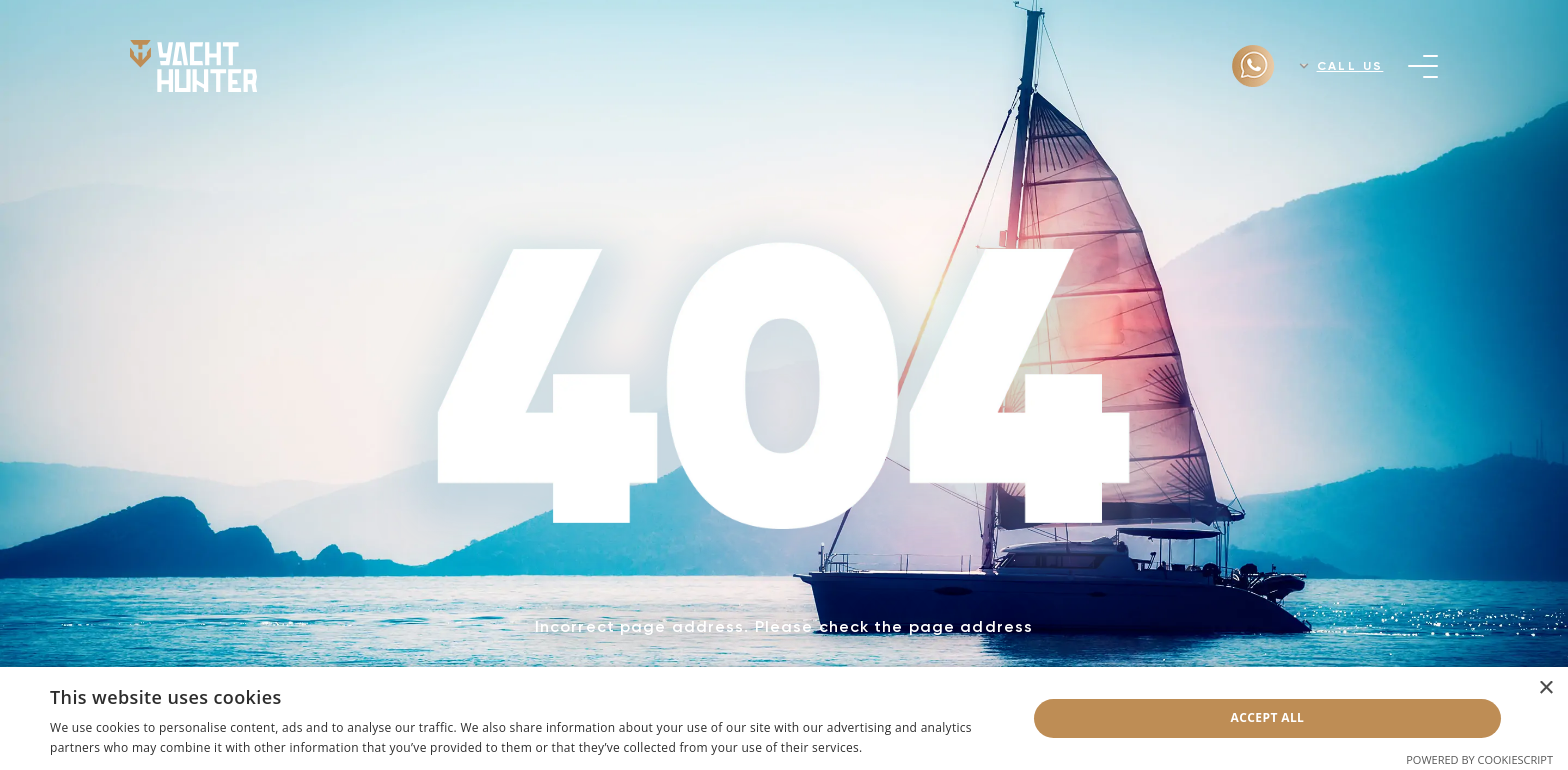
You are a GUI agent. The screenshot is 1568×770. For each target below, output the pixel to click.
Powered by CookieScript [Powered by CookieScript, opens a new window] (1479, 759)
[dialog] (784, 718)
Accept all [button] (1268, 717)
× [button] (1545, 688)
